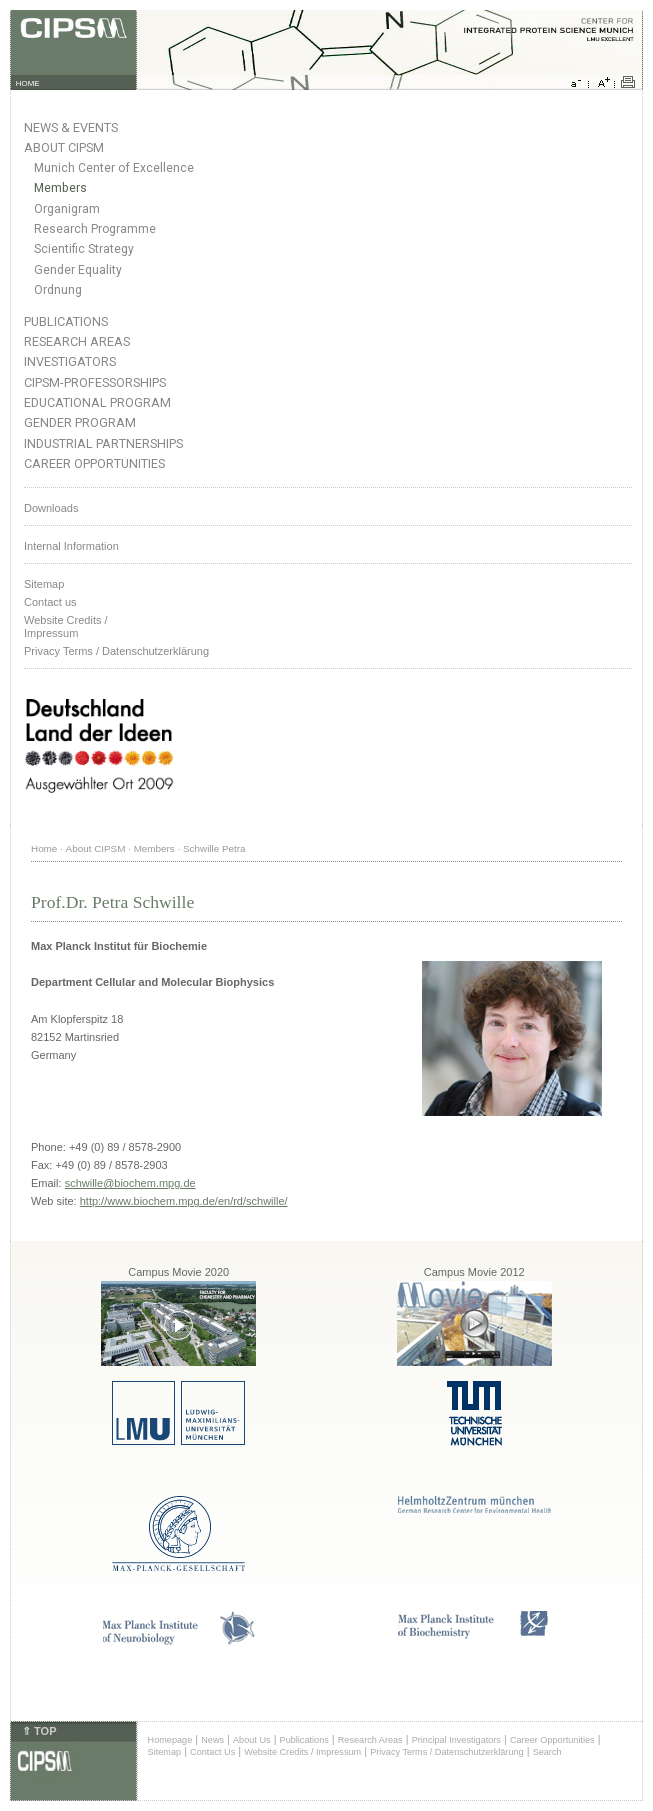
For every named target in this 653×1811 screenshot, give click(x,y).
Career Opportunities (94, 463)
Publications (66, 321)
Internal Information (71, 546)
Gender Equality (78, 270)
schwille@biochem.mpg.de (130, 1183)
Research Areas (77, 341)
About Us (252, 1740)
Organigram (67, 209)
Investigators (70, 361)
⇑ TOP (39, 1731)
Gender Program (80, 422)
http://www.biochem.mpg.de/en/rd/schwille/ (184, 1201)
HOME (28, 83)
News (212, 1740)
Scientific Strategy (84, 249)
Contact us (50, 602)
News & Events (71, 127)
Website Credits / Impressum (302, 1752)
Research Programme (95, 229)
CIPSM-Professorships (95, 382)
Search (547, 1752)
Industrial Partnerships (103, 443)
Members (60, 188)
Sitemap (44, 584)
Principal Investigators (456, 1740)
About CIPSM (64, 147)
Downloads (51, 508)
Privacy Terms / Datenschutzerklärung (116, 651)
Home (44, 848)
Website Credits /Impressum (66, 626)
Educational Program (97, 402)
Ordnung (58, 290)
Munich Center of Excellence (114, 168)
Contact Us (212, 1752)
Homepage (170, 1740)
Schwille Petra (214, 848)
